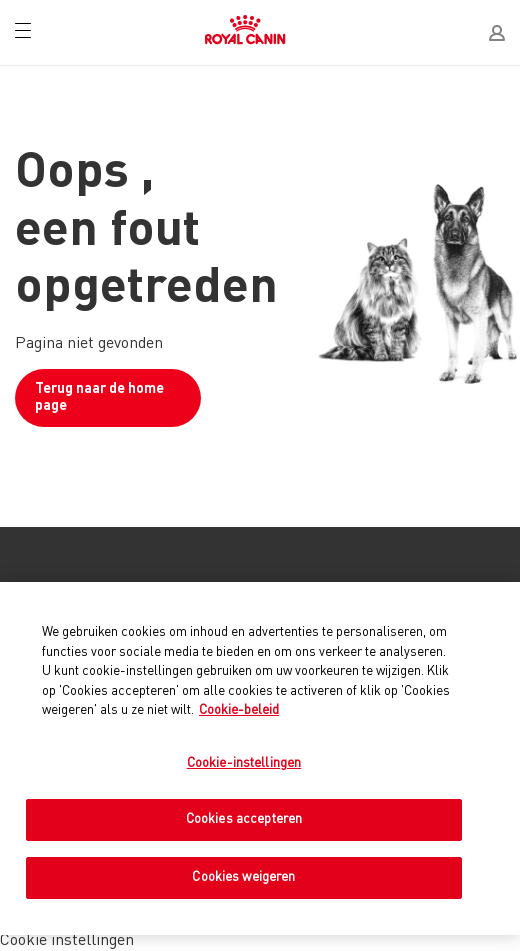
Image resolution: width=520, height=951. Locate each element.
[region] (260, 758)
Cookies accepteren (244, 819)
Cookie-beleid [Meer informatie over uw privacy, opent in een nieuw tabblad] (239, 710)
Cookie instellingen (67, 941)
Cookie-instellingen (244, 763)
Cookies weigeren (243, 877)
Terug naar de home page (99, 397)
